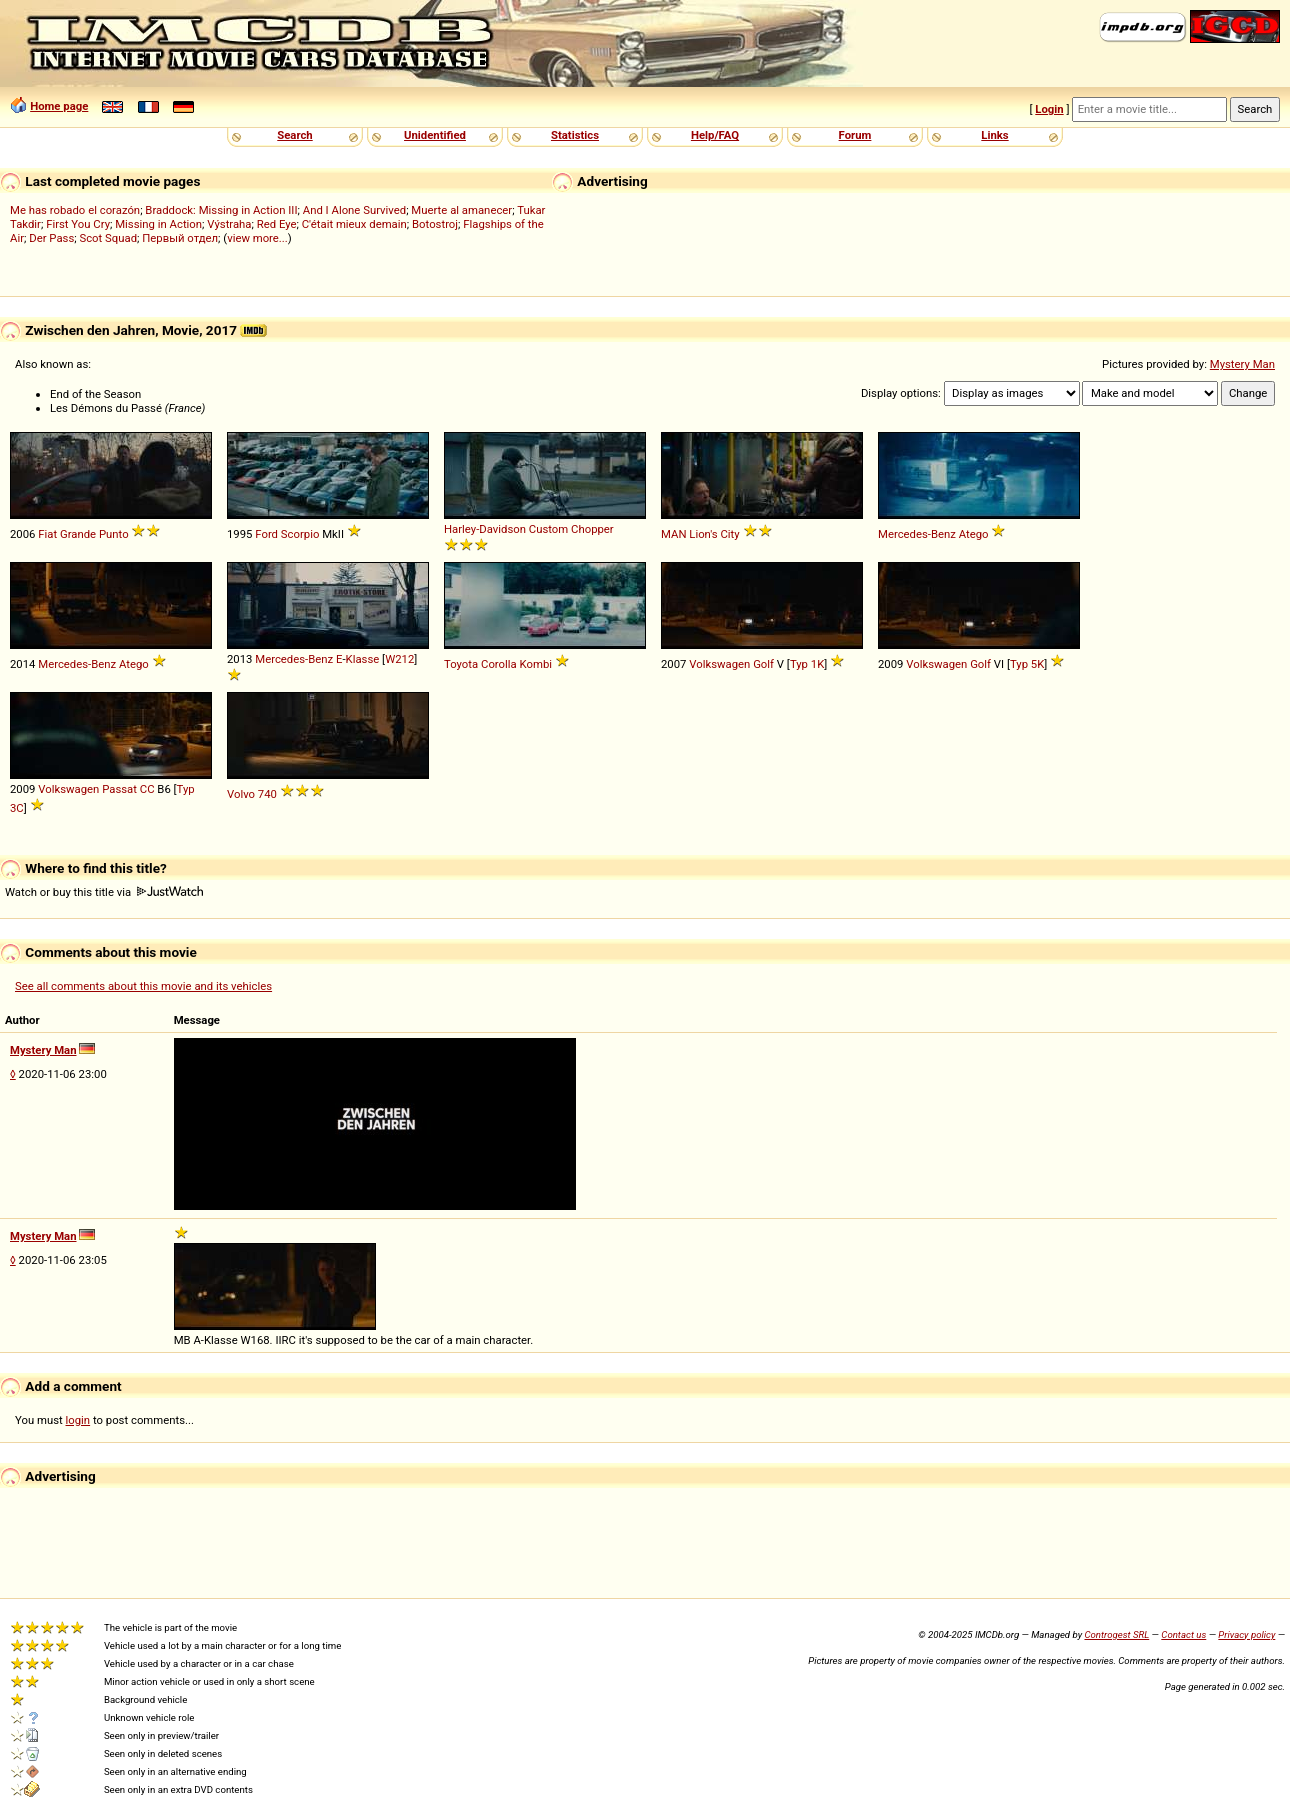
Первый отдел (180, 238)
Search (294, 135)
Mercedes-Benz (917, 534)
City (729, 534)
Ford (266, 534)
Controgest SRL (1116, 1634)
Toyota (461, 664)
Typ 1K (807, 664)
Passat (119, 789)
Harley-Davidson (485, 529)
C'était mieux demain (354, 224)
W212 (399, 659)
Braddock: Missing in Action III (221, 210)
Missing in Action (158, 224)
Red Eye (277, 224)
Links (994, 135)
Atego (974, 534)
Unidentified (435, 135)
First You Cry (78, 224)
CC (147, 789)
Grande (78, 534)
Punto (114, 534)
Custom (548, 529)
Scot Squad (108, 238)
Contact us (1183, 1634)
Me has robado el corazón (75, 210)
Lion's (703, 534)
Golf (763, 664)
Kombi (536, 664)
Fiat (47, 534)
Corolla (499, 664)
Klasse (363, 659)
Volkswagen (719, 664)
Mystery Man (1242, 364)
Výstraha (229, 224)
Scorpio (300, 534)
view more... (257, 238)
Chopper (592, 529)
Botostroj (435, 224)
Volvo (241, 794)
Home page (59, 106)
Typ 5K (1027, 664)
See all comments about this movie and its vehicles (143, 986)
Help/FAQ (715, 135)
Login (1049, 109)
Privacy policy (1246, 1634)
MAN (673, 534)
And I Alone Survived (354, 210)
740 (267, 794)
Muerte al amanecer (461, 210)
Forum (855, 135)
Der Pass (51, 238)
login (78, 1420)
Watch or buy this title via (104, 892)
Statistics (575, 135)
